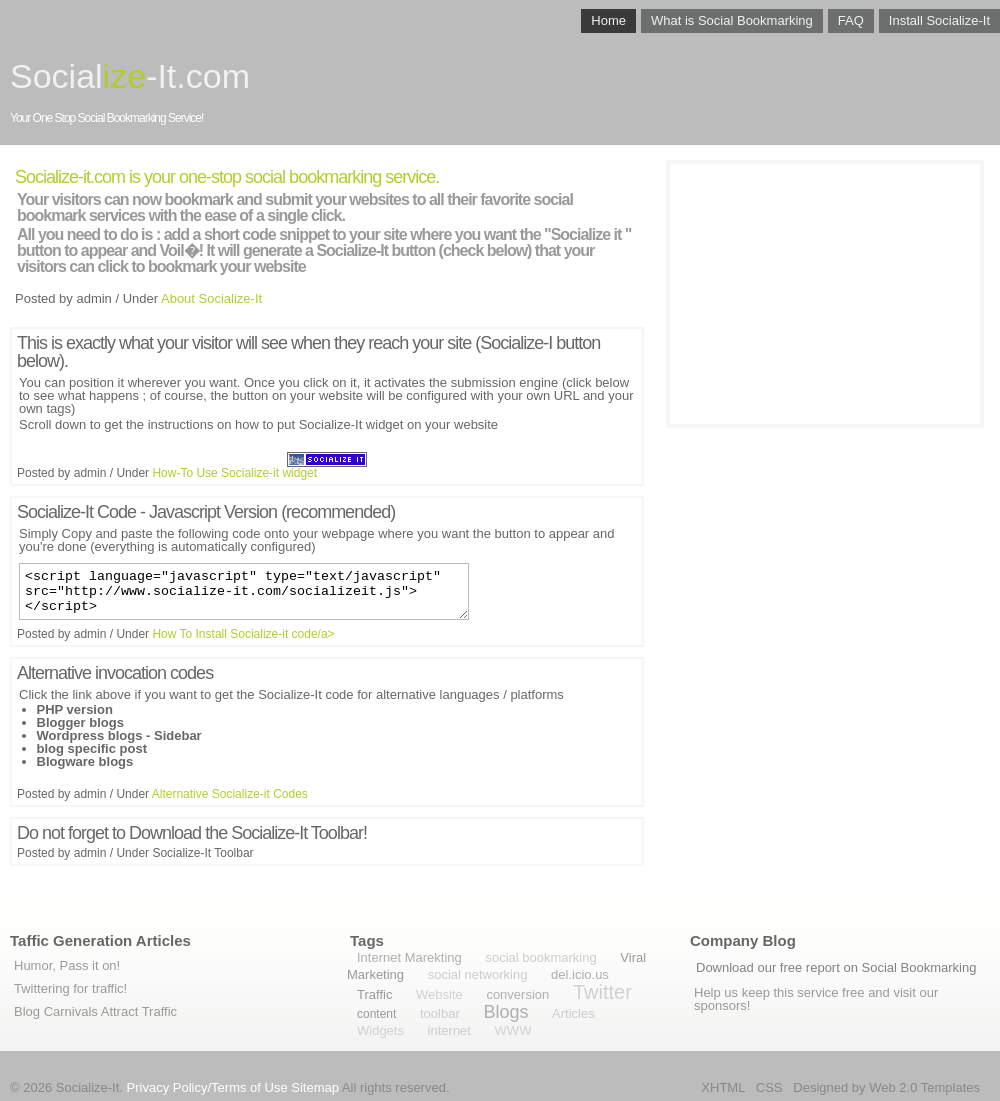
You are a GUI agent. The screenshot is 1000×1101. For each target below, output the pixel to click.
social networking (478, 974)
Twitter (602, 992)
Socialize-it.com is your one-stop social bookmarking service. (227, 177)
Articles (573, 1013)
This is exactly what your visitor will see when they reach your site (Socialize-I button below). (308, 352)
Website (439, 994)
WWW (513, 1030)
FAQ (851, 20)
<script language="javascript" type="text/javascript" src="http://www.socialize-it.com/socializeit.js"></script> (244, 596)
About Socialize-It (211, 298)
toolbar (440, 1013)
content (376, 1014)
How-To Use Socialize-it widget (234, 473)
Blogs (505, 1012)
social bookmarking (540, 957)
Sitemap (315, 1087)
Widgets (380, 1030)
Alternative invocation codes (115, 682)
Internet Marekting (409, 957)
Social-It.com (130, 76)
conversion (517, 994)
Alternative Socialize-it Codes (230, 803)
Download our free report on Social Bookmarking (836, 967)
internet (449, 1030)
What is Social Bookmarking (732, 20)
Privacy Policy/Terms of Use (207, 1087)
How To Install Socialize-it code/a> (243, 643)
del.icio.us (580, 974)
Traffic (374, 994)
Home (608, 20)
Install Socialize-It (939, 20)
